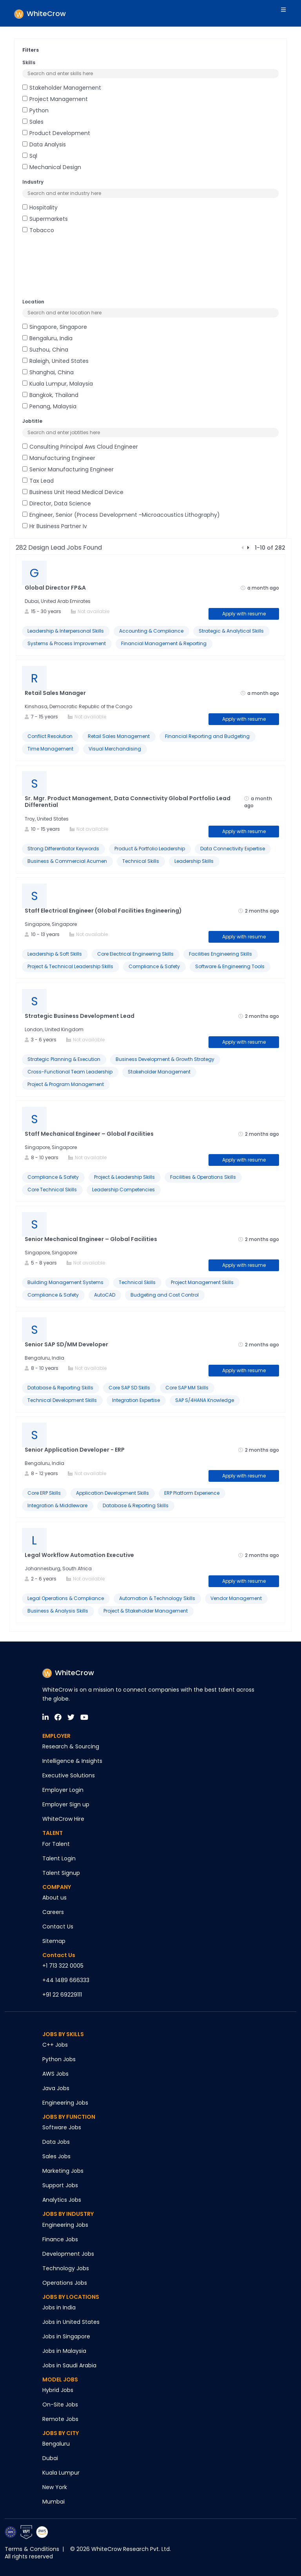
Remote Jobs (60, 2419)
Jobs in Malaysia (64, 2351)
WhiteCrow (68, 1673)
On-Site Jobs (60, 2404)
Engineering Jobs (65, 2103)
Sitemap (53, 1941)
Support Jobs (60, 2185)
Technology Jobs (65, 2268)
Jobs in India (59, 2307)
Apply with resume (244, 613)
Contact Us (57, 1926)
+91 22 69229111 (62, 1995)
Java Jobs (55, 2088)
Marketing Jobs (62, 2171)
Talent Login (59, 1858)
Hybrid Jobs (57, 2390)
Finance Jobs (60, 2239)
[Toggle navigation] (284, 13)
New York (54, 2487)
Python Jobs (59, 2059)
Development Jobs (68, 2254)
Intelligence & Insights (72, 1761)
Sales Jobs (56, 2156)
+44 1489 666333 (65, 1980)
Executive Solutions (68, 1775)
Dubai (50, 2458)
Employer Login (62, 1790)
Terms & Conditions (32, 2549)
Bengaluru (56, 2444)
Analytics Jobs (61, 2200)
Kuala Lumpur (61, 2473)
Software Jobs (61, 2127)
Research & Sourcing (70, 1746)
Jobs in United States (71, 2322)
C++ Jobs (55, 2045)
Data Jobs (56, 2142)
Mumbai (53, 2502)
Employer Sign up (65, 1804)
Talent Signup (61, 1873)
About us (54, 1897)
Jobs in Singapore (66, 2336)
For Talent (56, 1844)
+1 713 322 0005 (62, 1966)
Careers (53, 1912)
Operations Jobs (64, 2283)
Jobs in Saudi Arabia (69, 2365)
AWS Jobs (55, 2074)
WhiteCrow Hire (63, 1819)
